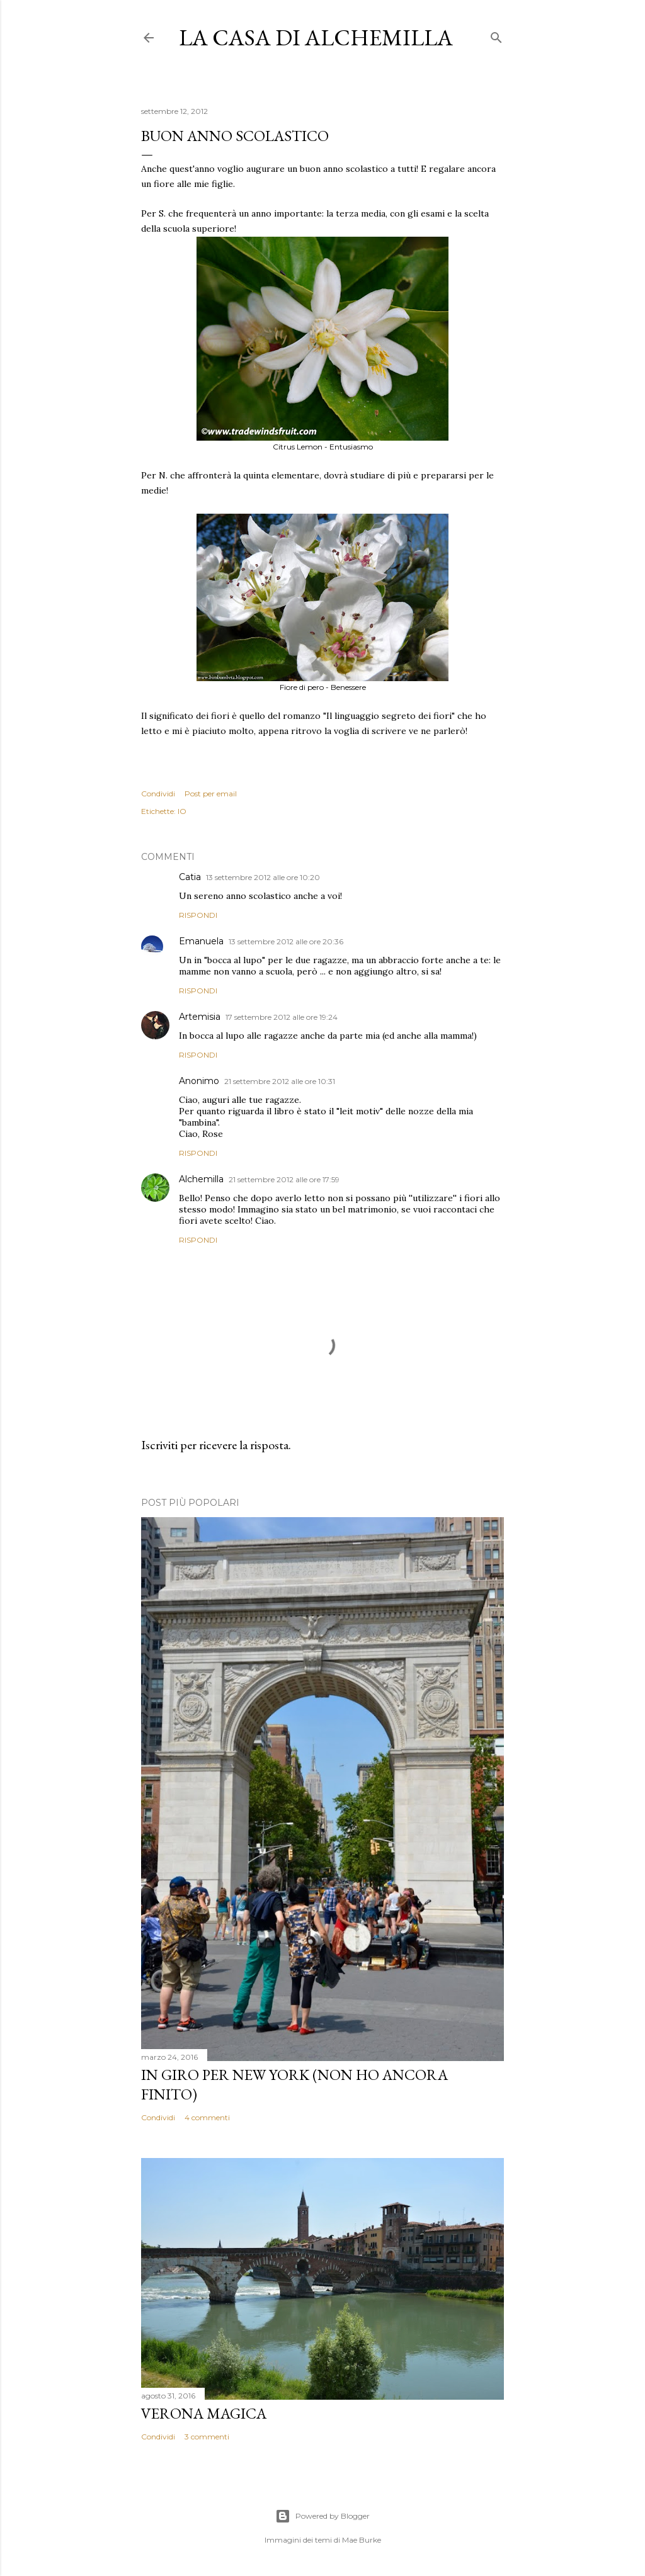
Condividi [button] (158, 793)
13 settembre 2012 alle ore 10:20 (263, 877)
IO (182, 811)
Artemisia (199, 1016)
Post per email (211, 793)
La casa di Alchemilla (316, 37)
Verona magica (203, 2413)
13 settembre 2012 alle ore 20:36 (286, 941)
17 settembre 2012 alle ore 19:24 (281, 1017)
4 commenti (207, 2117)
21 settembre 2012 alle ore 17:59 (284, 1179)
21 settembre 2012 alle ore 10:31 (279, 1081)
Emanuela (201, 941)
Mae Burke (361, 2540)
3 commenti (207, 2436)
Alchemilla (201, 1179)
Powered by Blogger (322, 2516)
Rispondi (198, 915)
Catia (190, 877)
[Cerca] (496, 35)
